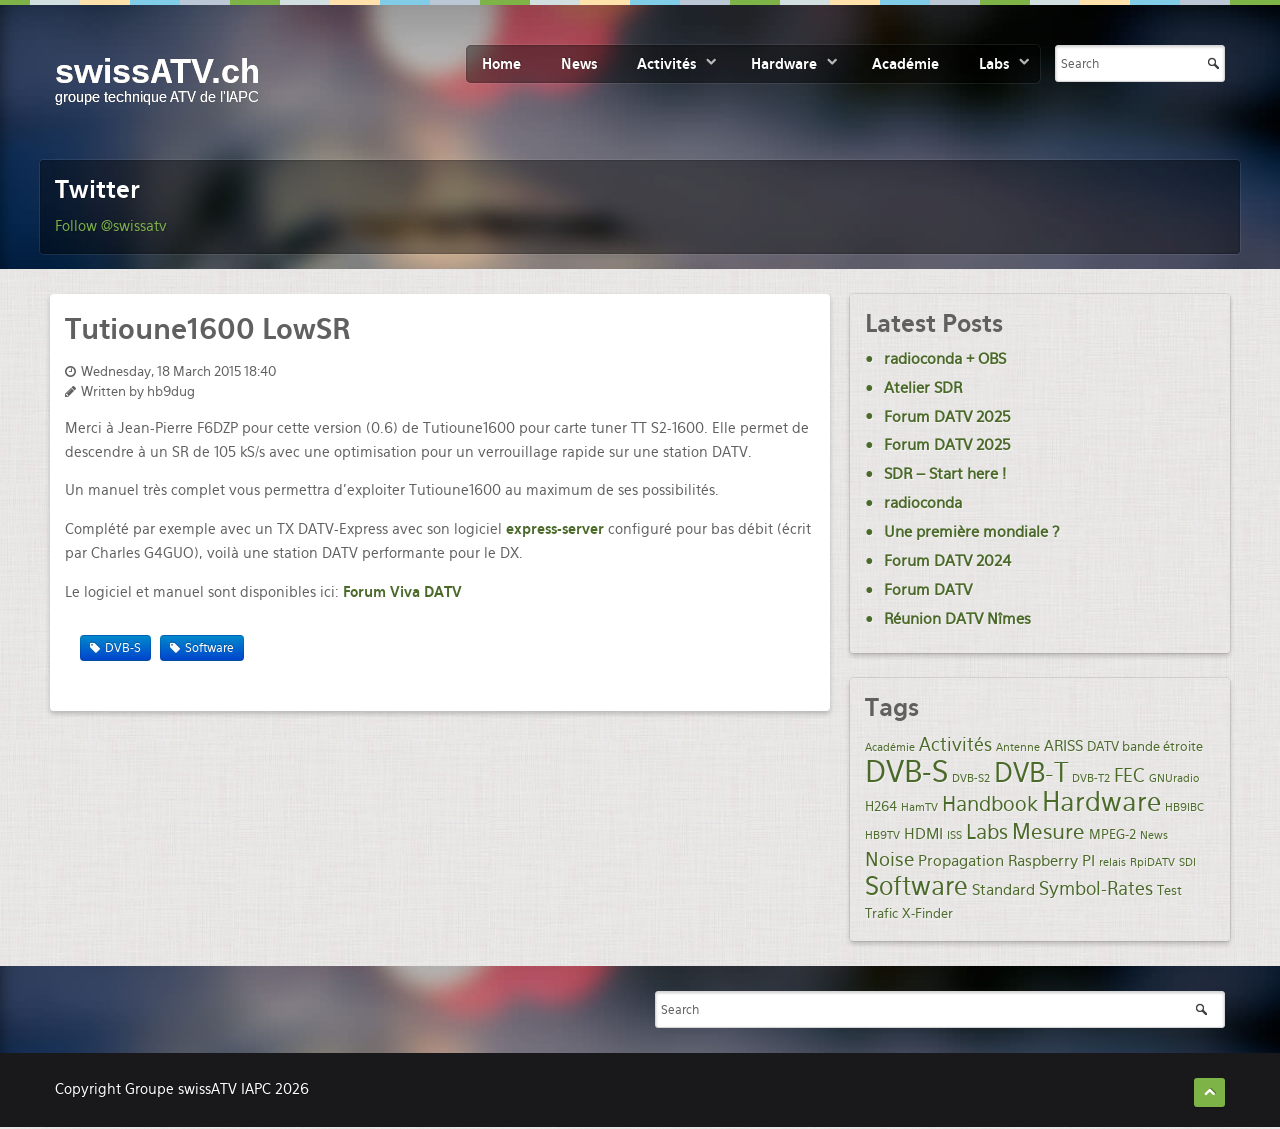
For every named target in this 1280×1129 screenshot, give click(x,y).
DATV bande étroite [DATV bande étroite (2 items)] (1145, 746)
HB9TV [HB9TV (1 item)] (882, 835)
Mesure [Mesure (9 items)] (1048, 831)
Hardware (784, 64)
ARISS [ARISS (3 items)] (1063, 746)
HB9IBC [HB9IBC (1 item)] (1184, 807)
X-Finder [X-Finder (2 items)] (927, 913)
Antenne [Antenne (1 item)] (1018, 747)
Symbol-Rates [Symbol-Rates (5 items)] (1096, 888)
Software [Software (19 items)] (916, 886)
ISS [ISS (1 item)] (954, 835)
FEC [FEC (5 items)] (1129, 775)
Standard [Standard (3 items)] (1003, 890)
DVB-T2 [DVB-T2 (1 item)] (1091, 778)
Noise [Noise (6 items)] (889, 859)
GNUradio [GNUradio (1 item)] (1174, 778)
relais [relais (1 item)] (1112, 862)
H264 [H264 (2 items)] (881, 806)
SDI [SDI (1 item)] (1187, 862)
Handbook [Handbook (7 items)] (990, 804)
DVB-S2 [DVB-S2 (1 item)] (971, 778)
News (579, 64)
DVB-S (123, 648)
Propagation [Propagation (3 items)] (961, 861)
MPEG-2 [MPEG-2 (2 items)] (1112, 834)
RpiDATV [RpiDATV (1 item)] (1152, 862)
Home (501, 64)
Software (209, 648)
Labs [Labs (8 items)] (987, 832)
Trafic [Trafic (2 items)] (881, 913)
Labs (994, 64)
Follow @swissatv (111, 226)
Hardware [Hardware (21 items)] (1101, 801)
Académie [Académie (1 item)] (890, 747)
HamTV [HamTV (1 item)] (919, 807)
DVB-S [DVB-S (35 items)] (906, 771)
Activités (666, 64)
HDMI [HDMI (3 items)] (923, 834)
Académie (905, 64)
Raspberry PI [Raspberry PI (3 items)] (1051, 861)
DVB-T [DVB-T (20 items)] (1031, 773)
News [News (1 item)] (1154, 835)
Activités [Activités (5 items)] (955, 744)
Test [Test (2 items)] (1169, 890)
